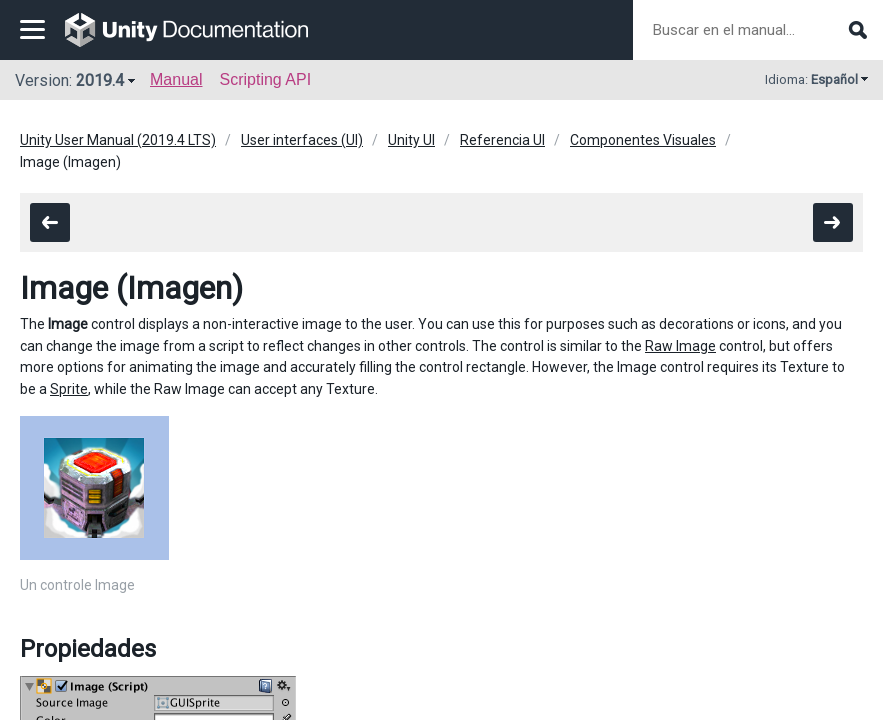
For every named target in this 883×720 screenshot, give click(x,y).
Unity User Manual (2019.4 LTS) (118, 140)
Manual (176, 79)
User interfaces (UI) (302, 140)
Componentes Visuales (643, 140)
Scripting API (265, 79)
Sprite (69, 389)
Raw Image (680, 346)
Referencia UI (502, 140)
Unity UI (411, 140)
